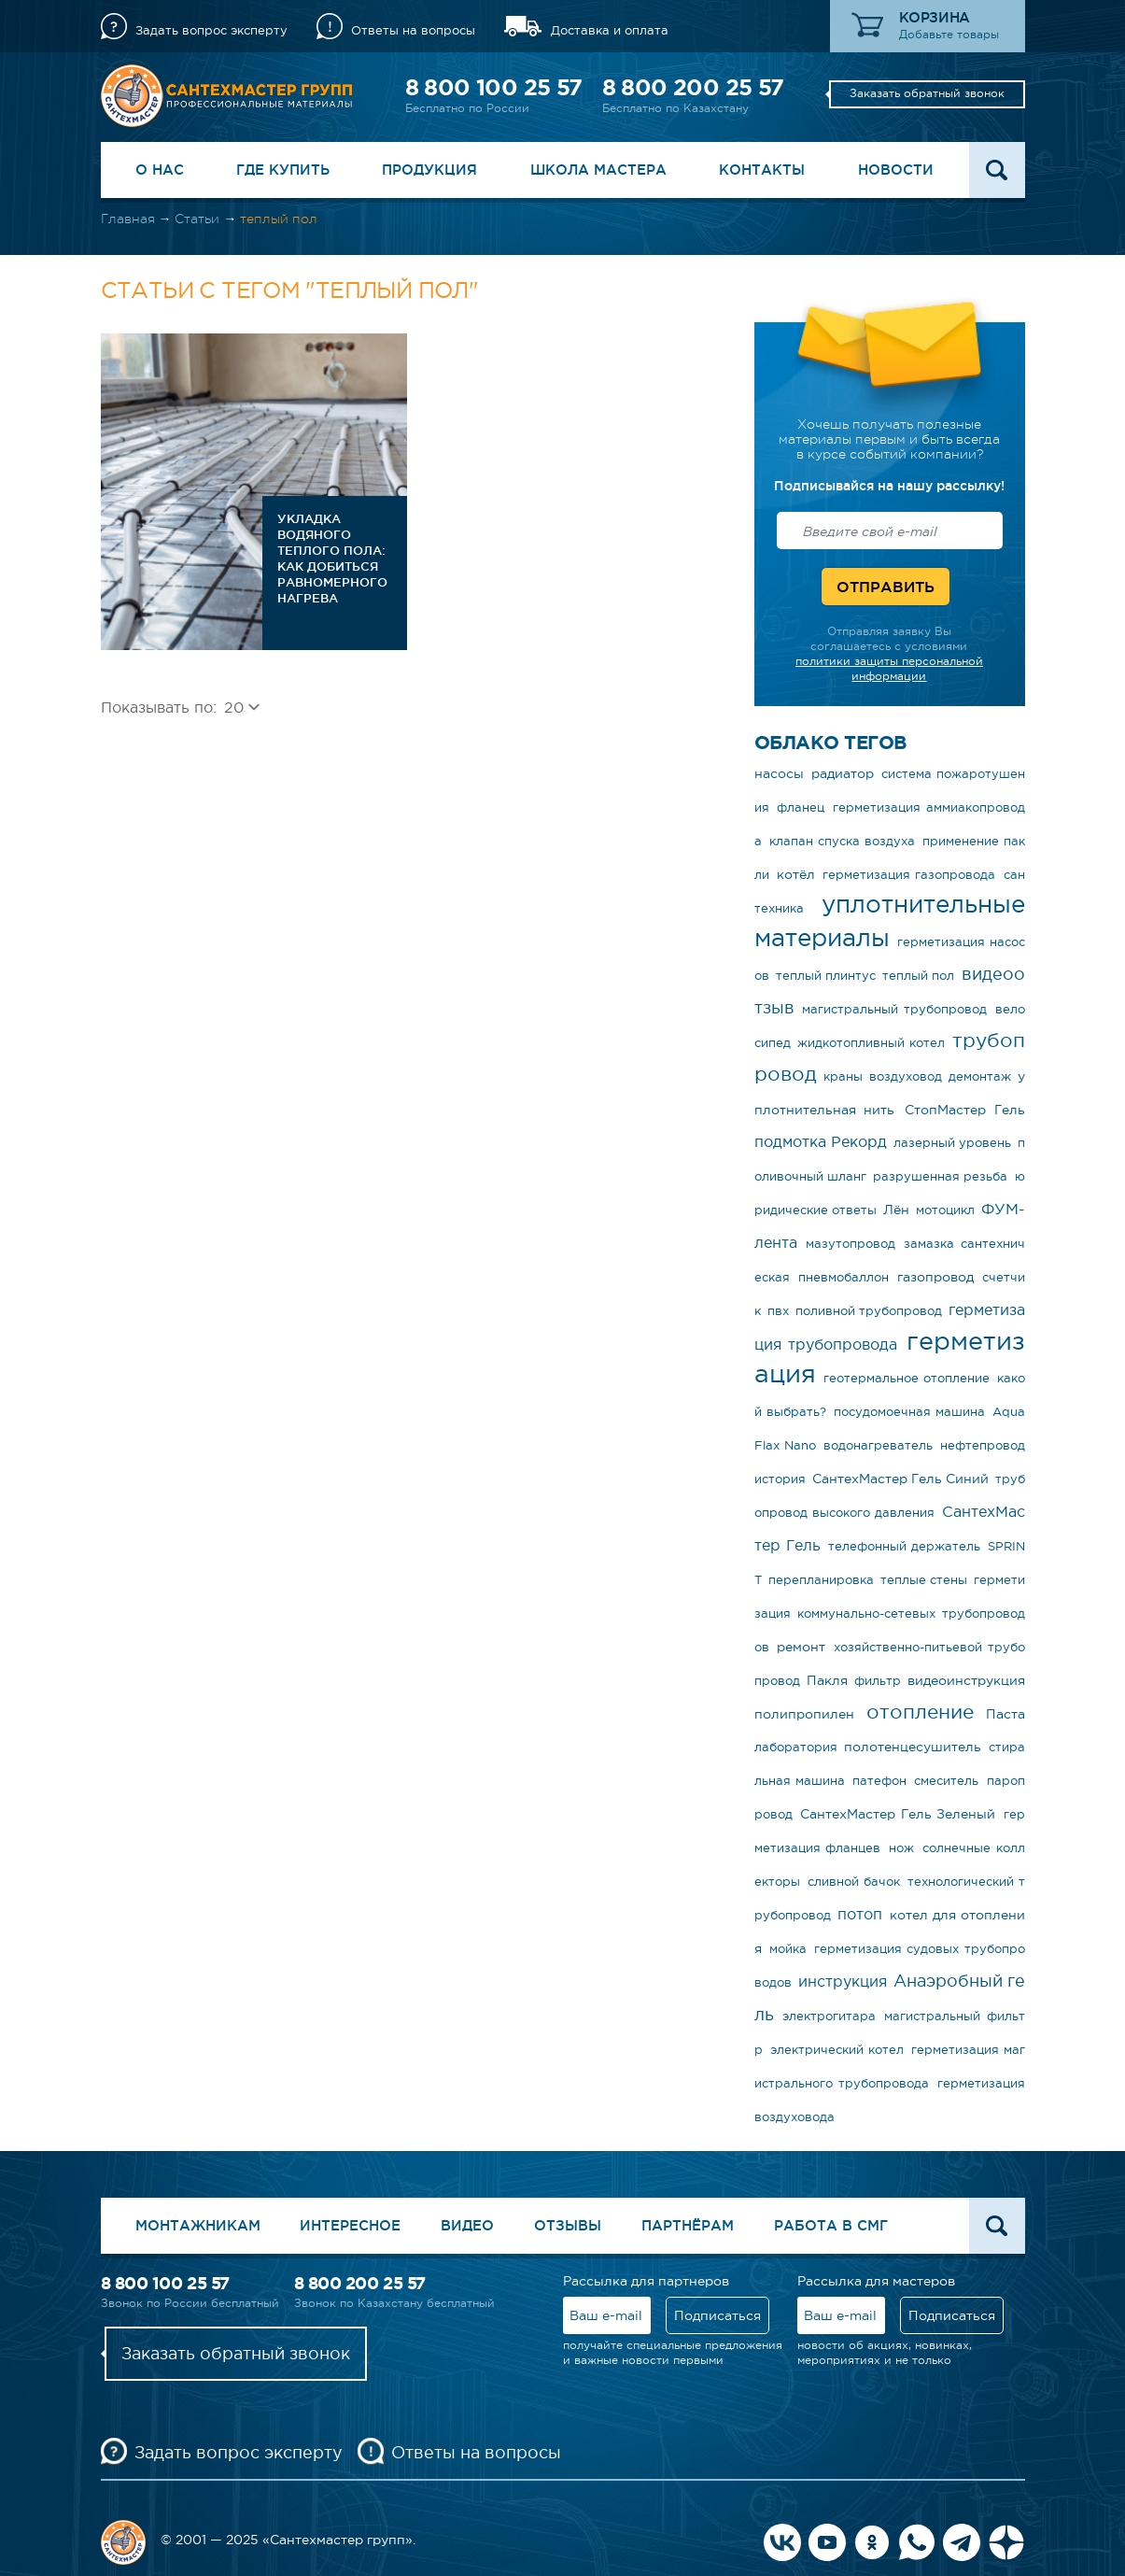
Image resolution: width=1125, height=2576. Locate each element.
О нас (159, 169)
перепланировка (821, 1580)
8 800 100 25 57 (494, 87)
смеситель (946, 1781)
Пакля (827, 1680)
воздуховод (905, 1076)
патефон (879, 1781)
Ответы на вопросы (413, 30)
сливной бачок (854, 1882)
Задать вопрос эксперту (211, 30)
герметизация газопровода (909, 875)
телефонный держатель (904, 1546)
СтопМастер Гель (964, 1109)
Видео (467, 2225)
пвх (778, 1311)
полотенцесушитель (912, 1746)
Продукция (429, 169)
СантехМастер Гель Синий (900, 1478)
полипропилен (804, 1713)
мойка (788, 1949)
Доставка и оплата (609, 30)
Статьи (197, 218)
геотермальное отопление (906, 1378)
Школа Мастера (598, 169)
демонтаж (980, 1076)
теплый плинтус (826, 976)
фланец (800, 807)
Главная (128, 218)
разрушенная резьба (940, 1176)
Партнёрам (687, 2225)
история (780, 1479)
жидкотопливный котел (871, 1043)
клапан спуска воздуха (842, 841)
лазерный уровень (952, 1143)
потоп (859, 1913)
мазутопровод (850, 1244)
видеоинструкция (966, 1680)
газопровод (935, 1276)
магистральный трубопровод (894, 1009)
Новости (896, 169)
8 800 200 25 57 (693, 87)
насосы (779, 773)
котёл (796, 874)
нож (901, 1848)
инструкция (842, 1981)
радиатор (842, 773)
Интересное (350, 2225)
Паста (1005, 1713)
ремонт (801, 1646)
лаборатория (795, 1747)
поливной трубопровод (868, 1311)
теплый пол (918, 976)
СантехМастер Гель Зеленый (897, 1813)
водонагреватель (878, 1445)
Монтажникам (197, 2225)
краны (843, 1076)
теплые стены (923, 1580)
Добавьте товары (949, 34)
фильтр (877, 1681)
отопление (920, 1711)
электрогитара (829, 2016)
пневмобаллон (843, 1277)
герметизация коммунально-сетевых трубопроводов (889, 1613)
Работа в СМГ (831, 2225)
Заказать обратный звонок (927, 93)
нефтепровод (982, 1445)
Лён (896, 1209)
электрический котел (837, 2050)
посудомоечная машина (909, 1412)
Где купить (283, 169)
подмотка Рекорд (820, 1141)
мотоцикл (945, 1210)
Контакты (762, 169)
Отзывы (567, 2225)
